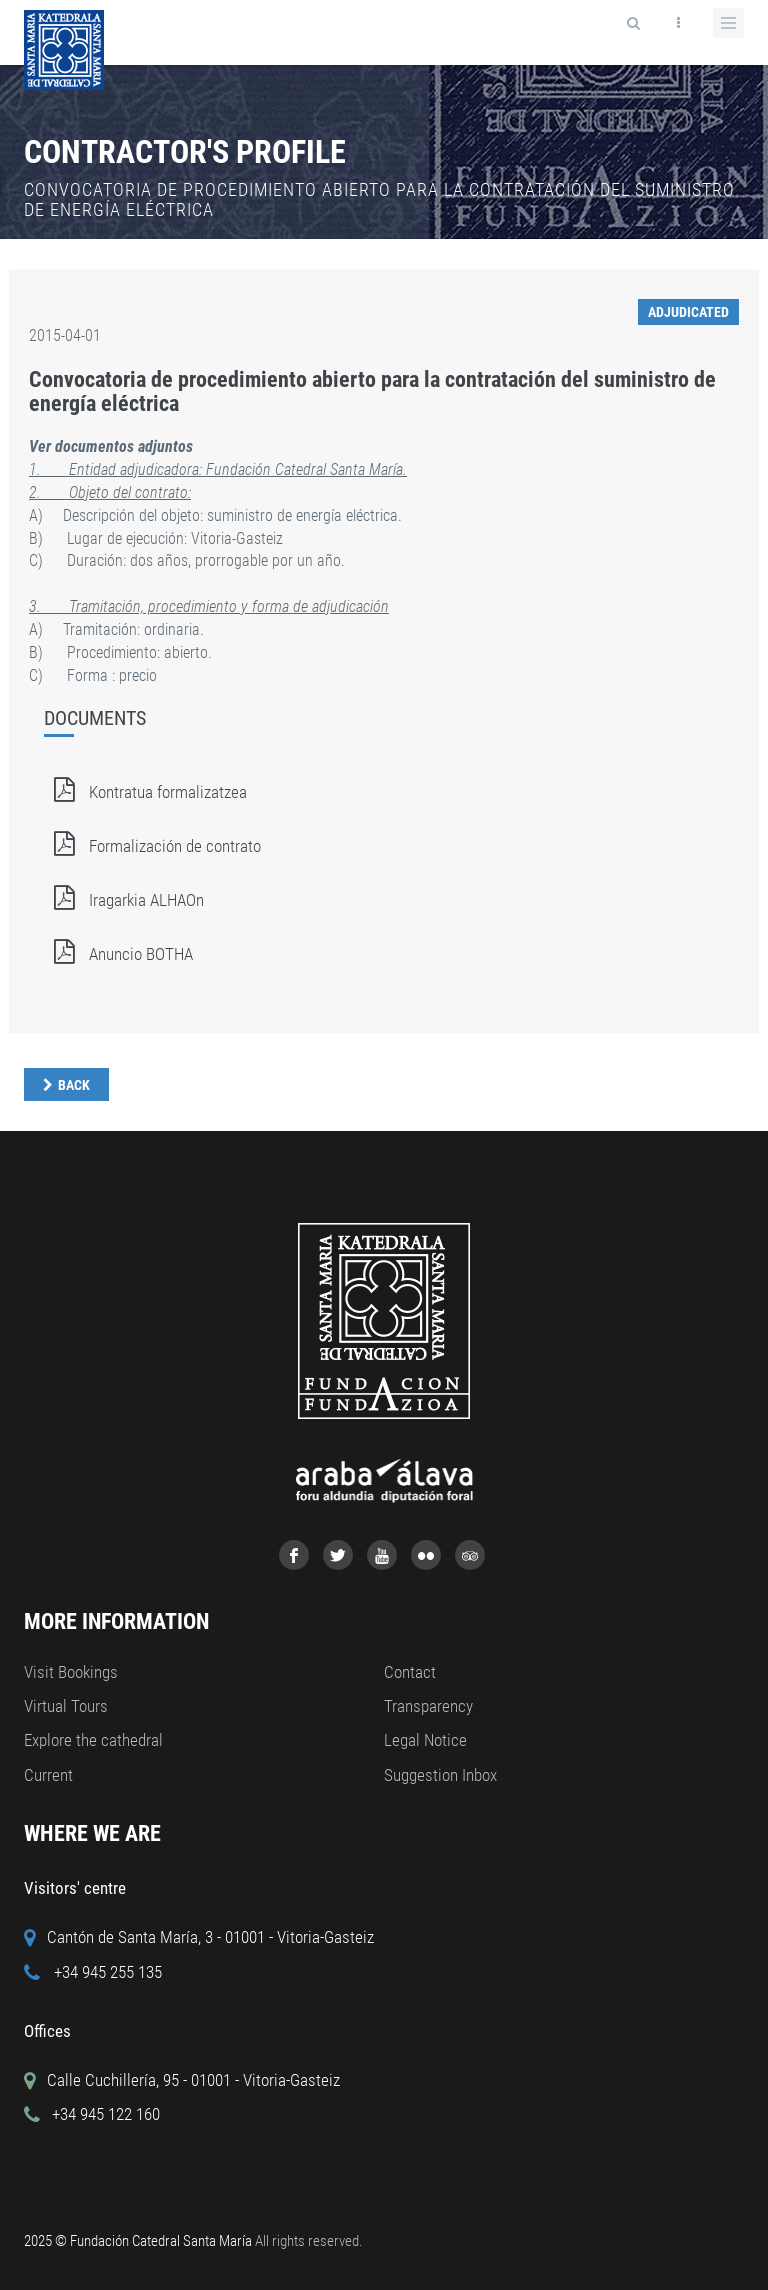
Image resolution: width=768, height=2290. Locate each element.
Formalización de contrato (152, 846)
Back (74, 1085)
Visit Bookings (71, 1672)
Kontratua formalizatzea (145, 792)
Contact (410, 1672)
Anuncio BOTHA (118, 954)
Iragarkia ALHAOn (124, 900)
